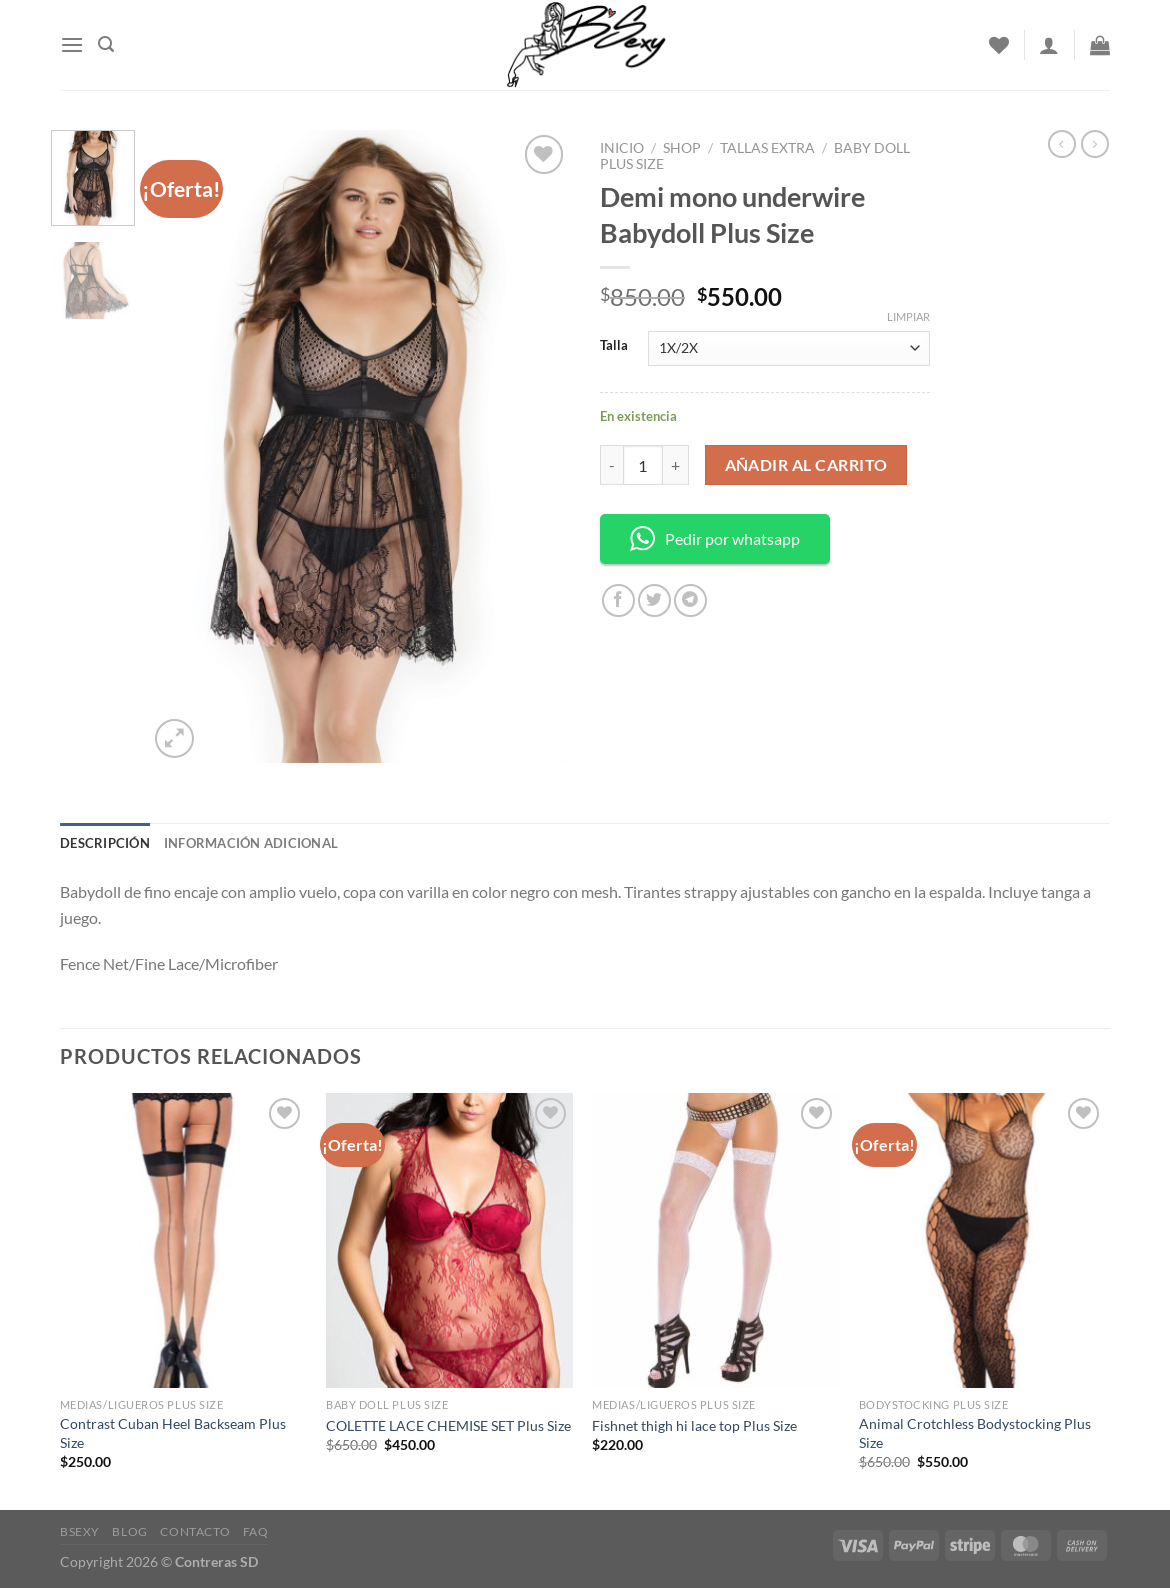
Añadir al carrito (806, 465)
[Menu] (72, 44)
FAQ (256, 1531)
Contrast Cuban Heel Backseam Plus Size (173, 1433)
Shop (682, 148)
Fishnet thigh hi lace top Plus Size (694, 1425)
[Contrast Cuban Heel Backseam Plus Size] (183, 1241)
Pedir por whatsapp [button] (715, 538)
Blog (129, 1531)
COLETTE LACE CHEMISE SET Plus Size (448, 1425)
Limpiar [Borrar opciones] (908, 316)
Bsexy (80, 1531)
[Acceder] (1049, 45)
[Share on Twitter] (654, 600)
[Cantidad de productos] (643, 465)
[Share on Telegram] (690, 600)
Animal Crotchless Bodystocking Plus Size (975, 1433)
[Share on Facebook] (618, 600)
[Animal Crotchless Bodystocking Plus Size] (982, 1241)
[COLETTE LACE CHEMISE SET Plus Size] (449, 1241)
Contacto (195, 1531)
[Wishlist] (999, 45)
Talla (614, 346)
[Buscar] (106, 44)
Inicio (622, 148)
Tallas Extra (767, 148)
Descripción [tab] (105, 843)
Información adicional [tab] (251, 843)
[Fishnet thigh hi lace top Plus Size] (715, 1241)
